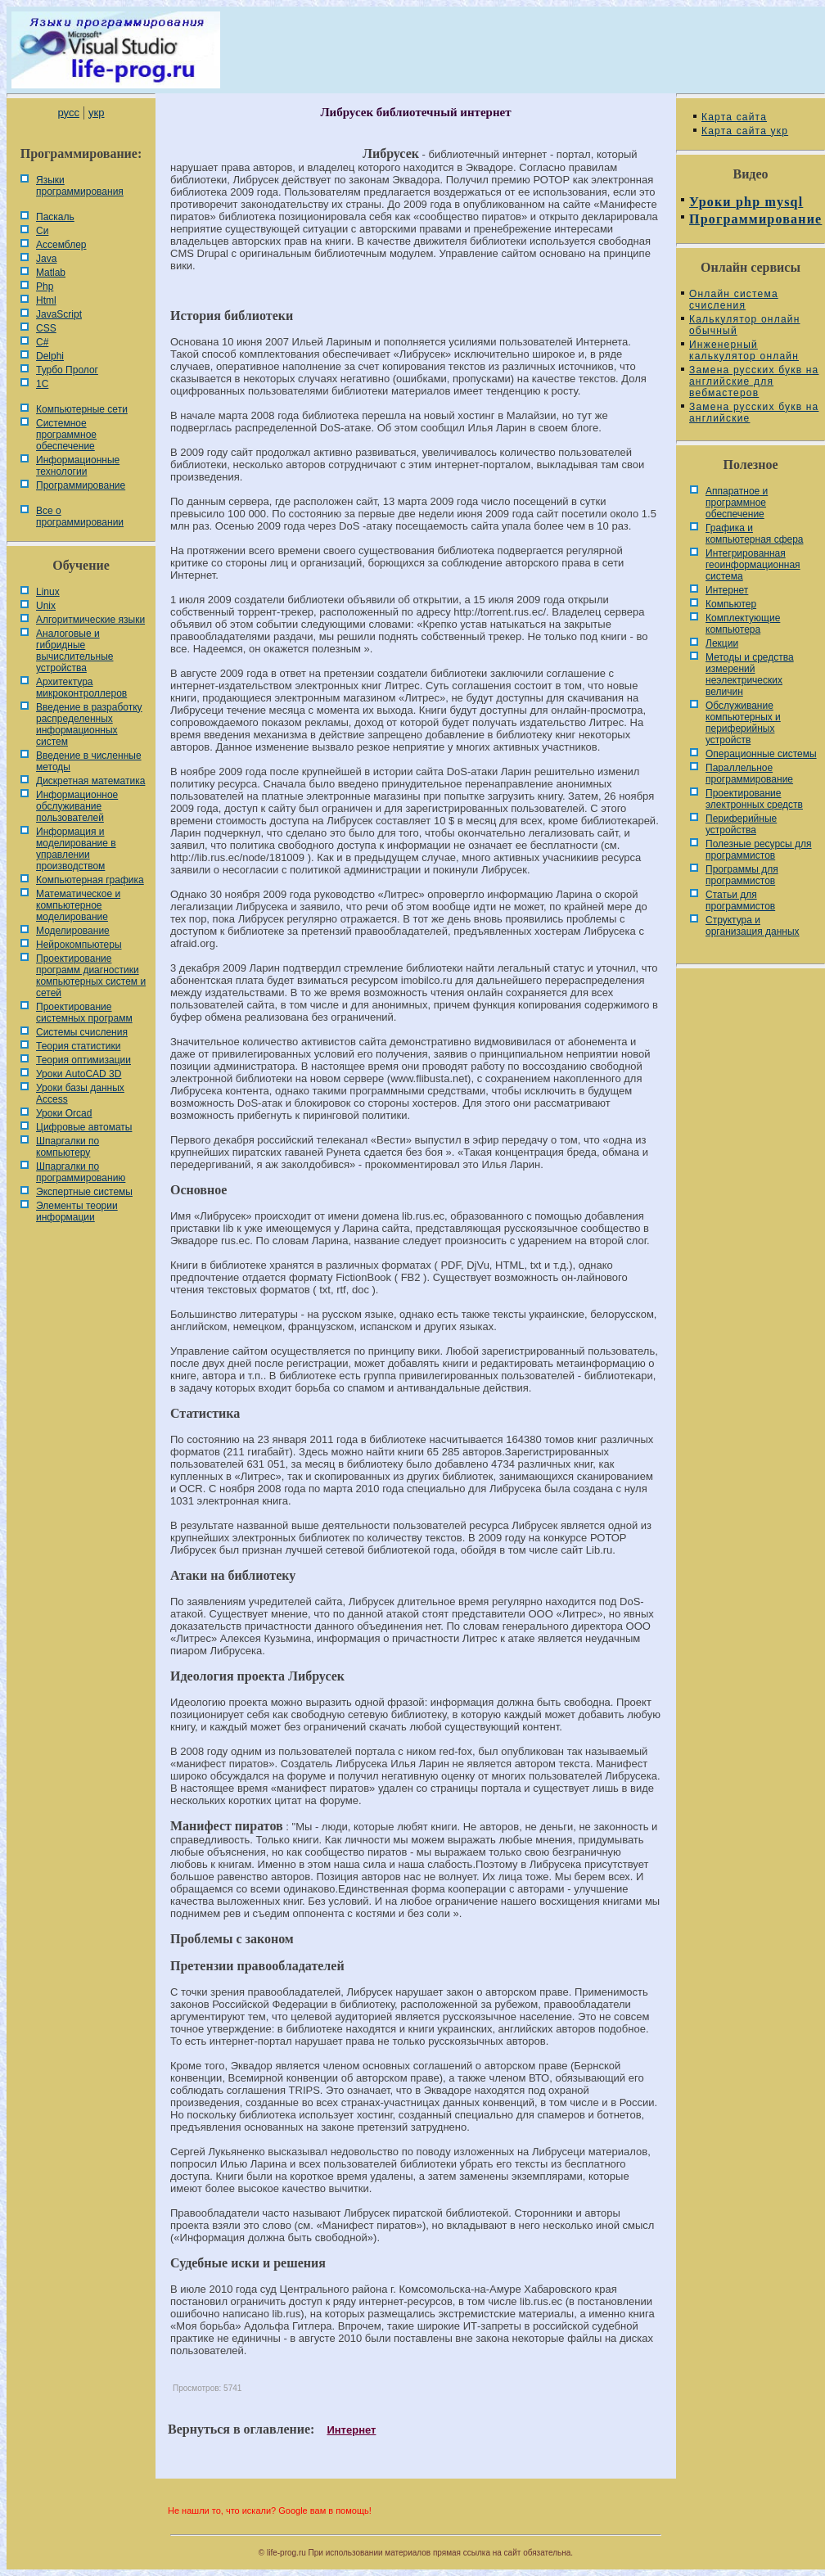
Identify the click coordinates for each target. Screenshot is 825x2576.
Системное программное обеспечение (66, 434)
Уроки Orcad (64, 1113)
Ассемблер (61, 244)
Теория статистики (78, 1046)
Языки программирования (80, 185)
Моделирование (73, 930)
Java (46, 258)
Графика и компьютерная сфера (755, 533)
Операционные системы (761, 754)
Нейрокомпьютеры (79, 944)
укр (96, 112)
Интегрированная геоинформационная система (753, 565)
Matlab (50, 272)
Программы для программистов (742, 875)
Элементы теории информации (77, 1211)
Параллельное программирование (749, 773)
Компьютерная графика (90, 880)
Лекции (722, 643)
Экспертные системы (84, 1192)
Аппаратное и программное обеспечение (737, 502)
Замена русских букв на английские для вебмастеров (753, 381)
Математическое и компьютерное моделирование (78, 905)
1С (42, 384)
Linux (48, 592)
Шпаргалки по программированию (80, 1172)
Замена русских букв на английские (753, 412)
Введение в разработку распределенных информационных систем (89, 724)
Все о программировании (80, 516)
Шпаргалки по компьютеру (67, 1146)
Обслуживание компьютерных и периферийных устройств (743, 723)
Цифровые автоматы (84, 1127)
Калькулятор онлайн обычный (744, 325)
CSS (46, 328)
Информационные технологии (77, 465)
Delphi (50, 356)
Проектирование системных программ (84, 1012)
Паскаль (55, 217)
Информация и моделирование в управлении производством (76, 849)
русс (68, 112)
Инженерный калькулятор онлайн (744, 350)
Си (42, 231)
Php (44, 286)
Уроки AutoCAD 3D (78, 1074)
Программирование (80, 485)
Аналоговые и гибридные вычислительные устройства (74, 651)
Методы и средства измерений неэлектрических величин (750, 674)
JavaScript (59, 314)
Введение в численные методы (89, 761)
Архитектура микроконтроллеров (81, 687)
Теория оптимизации (83, 1060)
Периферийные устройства (741, 824)
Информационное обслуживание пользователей (77, 806)
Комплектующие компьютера (743, 623)
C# (42, 342)
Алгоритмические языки (90, 619)
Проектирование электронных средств (754, 798)
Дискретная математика (90, 781)
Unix (46, 605)
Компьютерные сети (82, 409)
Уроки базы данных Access (80, 1093)
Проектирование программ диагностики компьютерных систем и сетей (91, 976)
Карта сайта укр (744, 131)
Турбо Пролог (67, 370)
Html (46, 300)
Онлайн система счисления (733, 299)
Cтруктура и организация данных (753, 925)
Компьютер (731, 604)
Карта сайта (734, 117)
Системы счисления (82, 1032)
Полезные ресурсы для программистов (759, 849)
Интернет (351, 2430)
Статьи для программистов (740, 900)
